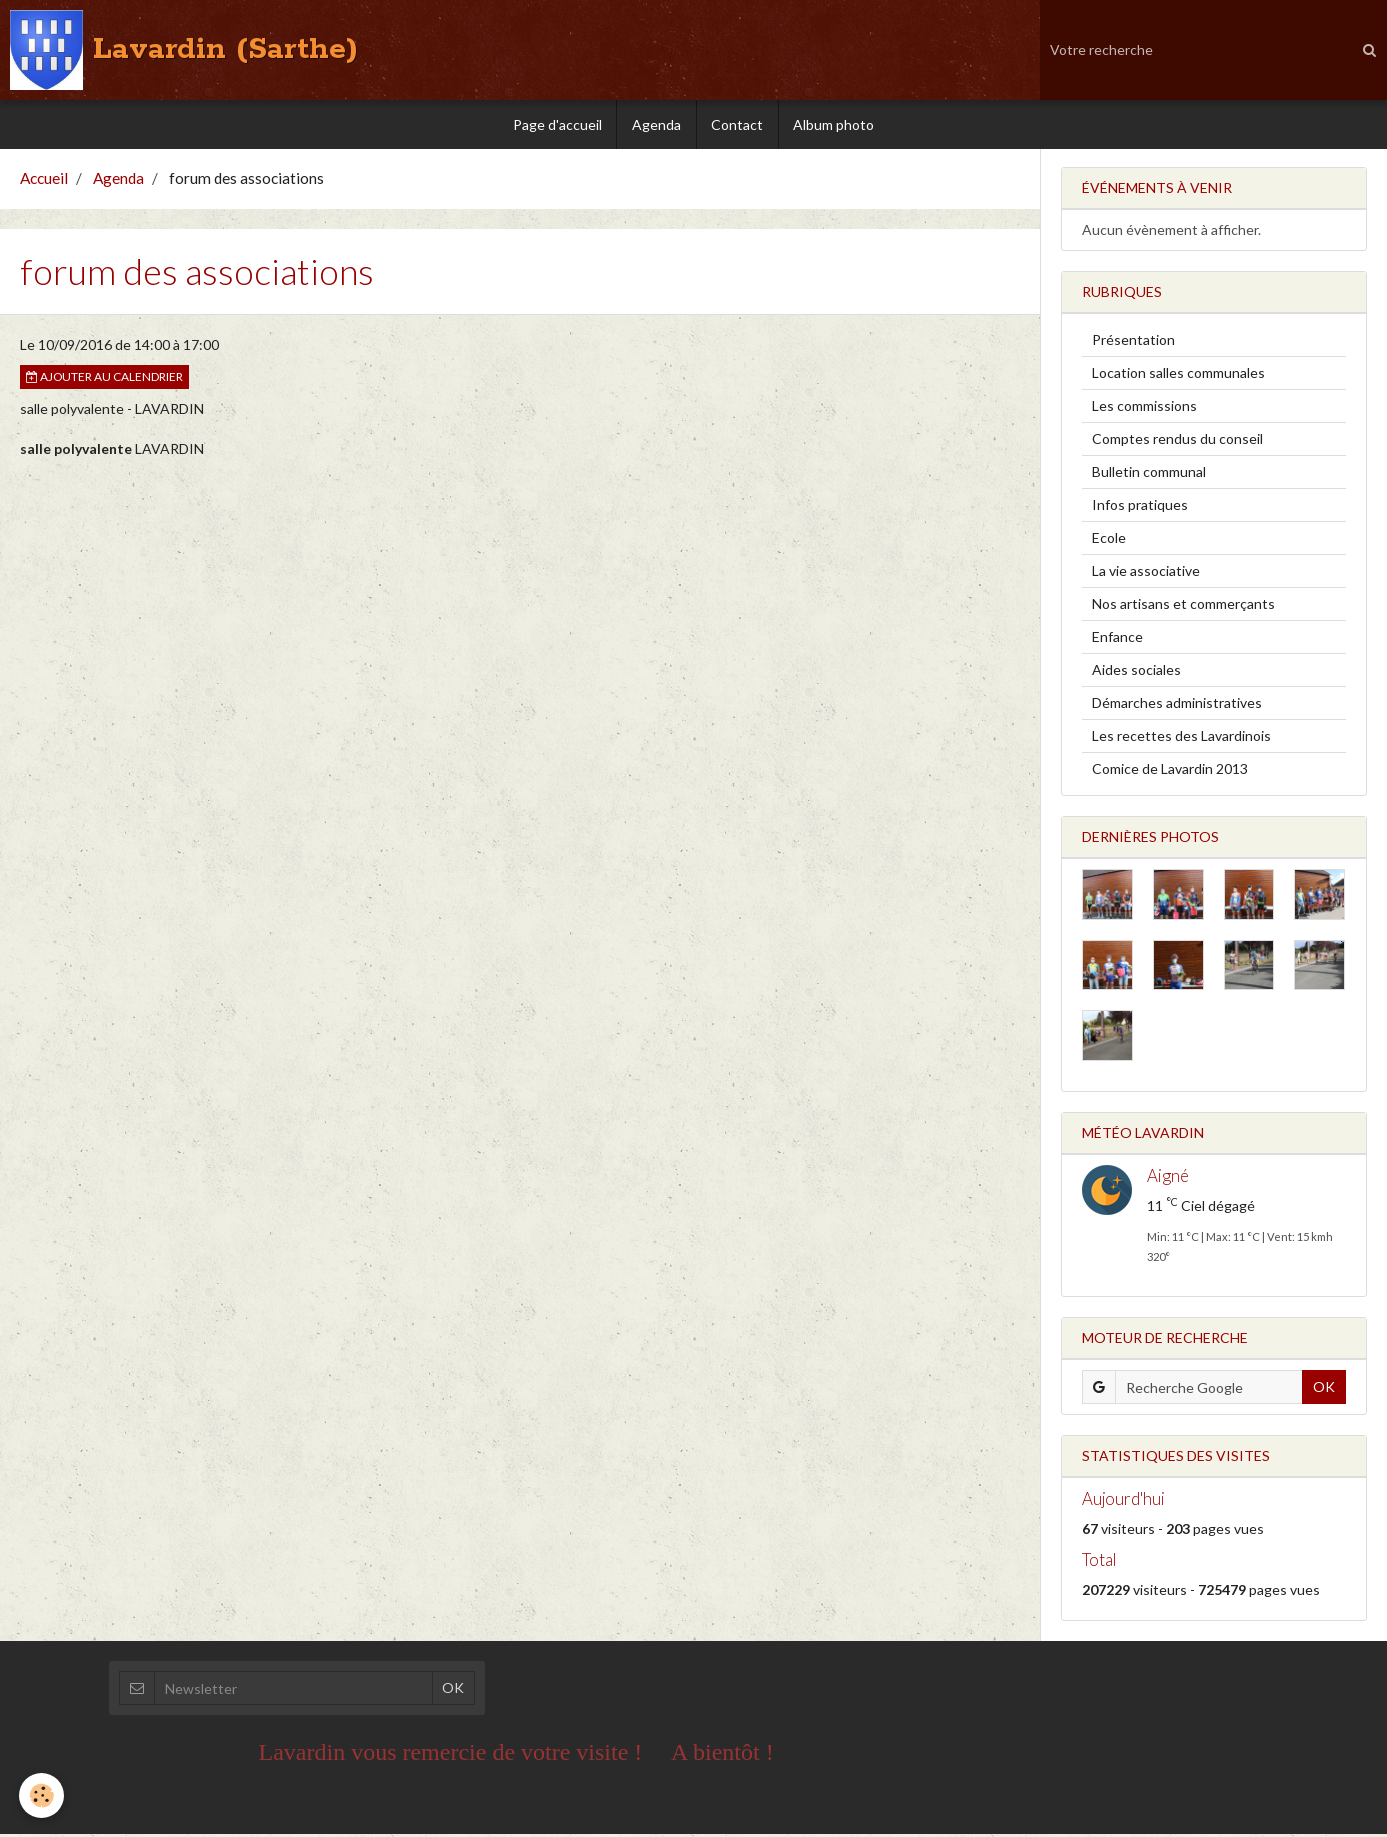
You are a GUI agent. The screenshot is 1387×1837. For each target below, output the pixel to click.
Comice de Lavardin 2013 (1170, 771)
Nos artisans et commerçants (1183, 606)
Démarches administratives (1177, 705)
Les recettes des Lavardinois (1181, 738)
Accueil (44, 181)
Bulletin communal (1149, 474)
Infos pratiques (1140, 507)
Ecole (1109, 540)
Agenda (656, 124)
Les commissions (1144, 408)
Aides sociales (1136, 672)
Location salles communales (1178, 375)
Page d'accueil (556, 124)
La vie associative (1146, 573)
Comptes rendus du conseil (1177, 441)
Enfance (1117, 639)
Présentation (1133, 342)
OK (1324, 1389)
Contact (738, 124)
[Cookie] (42, 1795)
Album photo (835, 124)
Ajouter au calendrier (104, 379)
